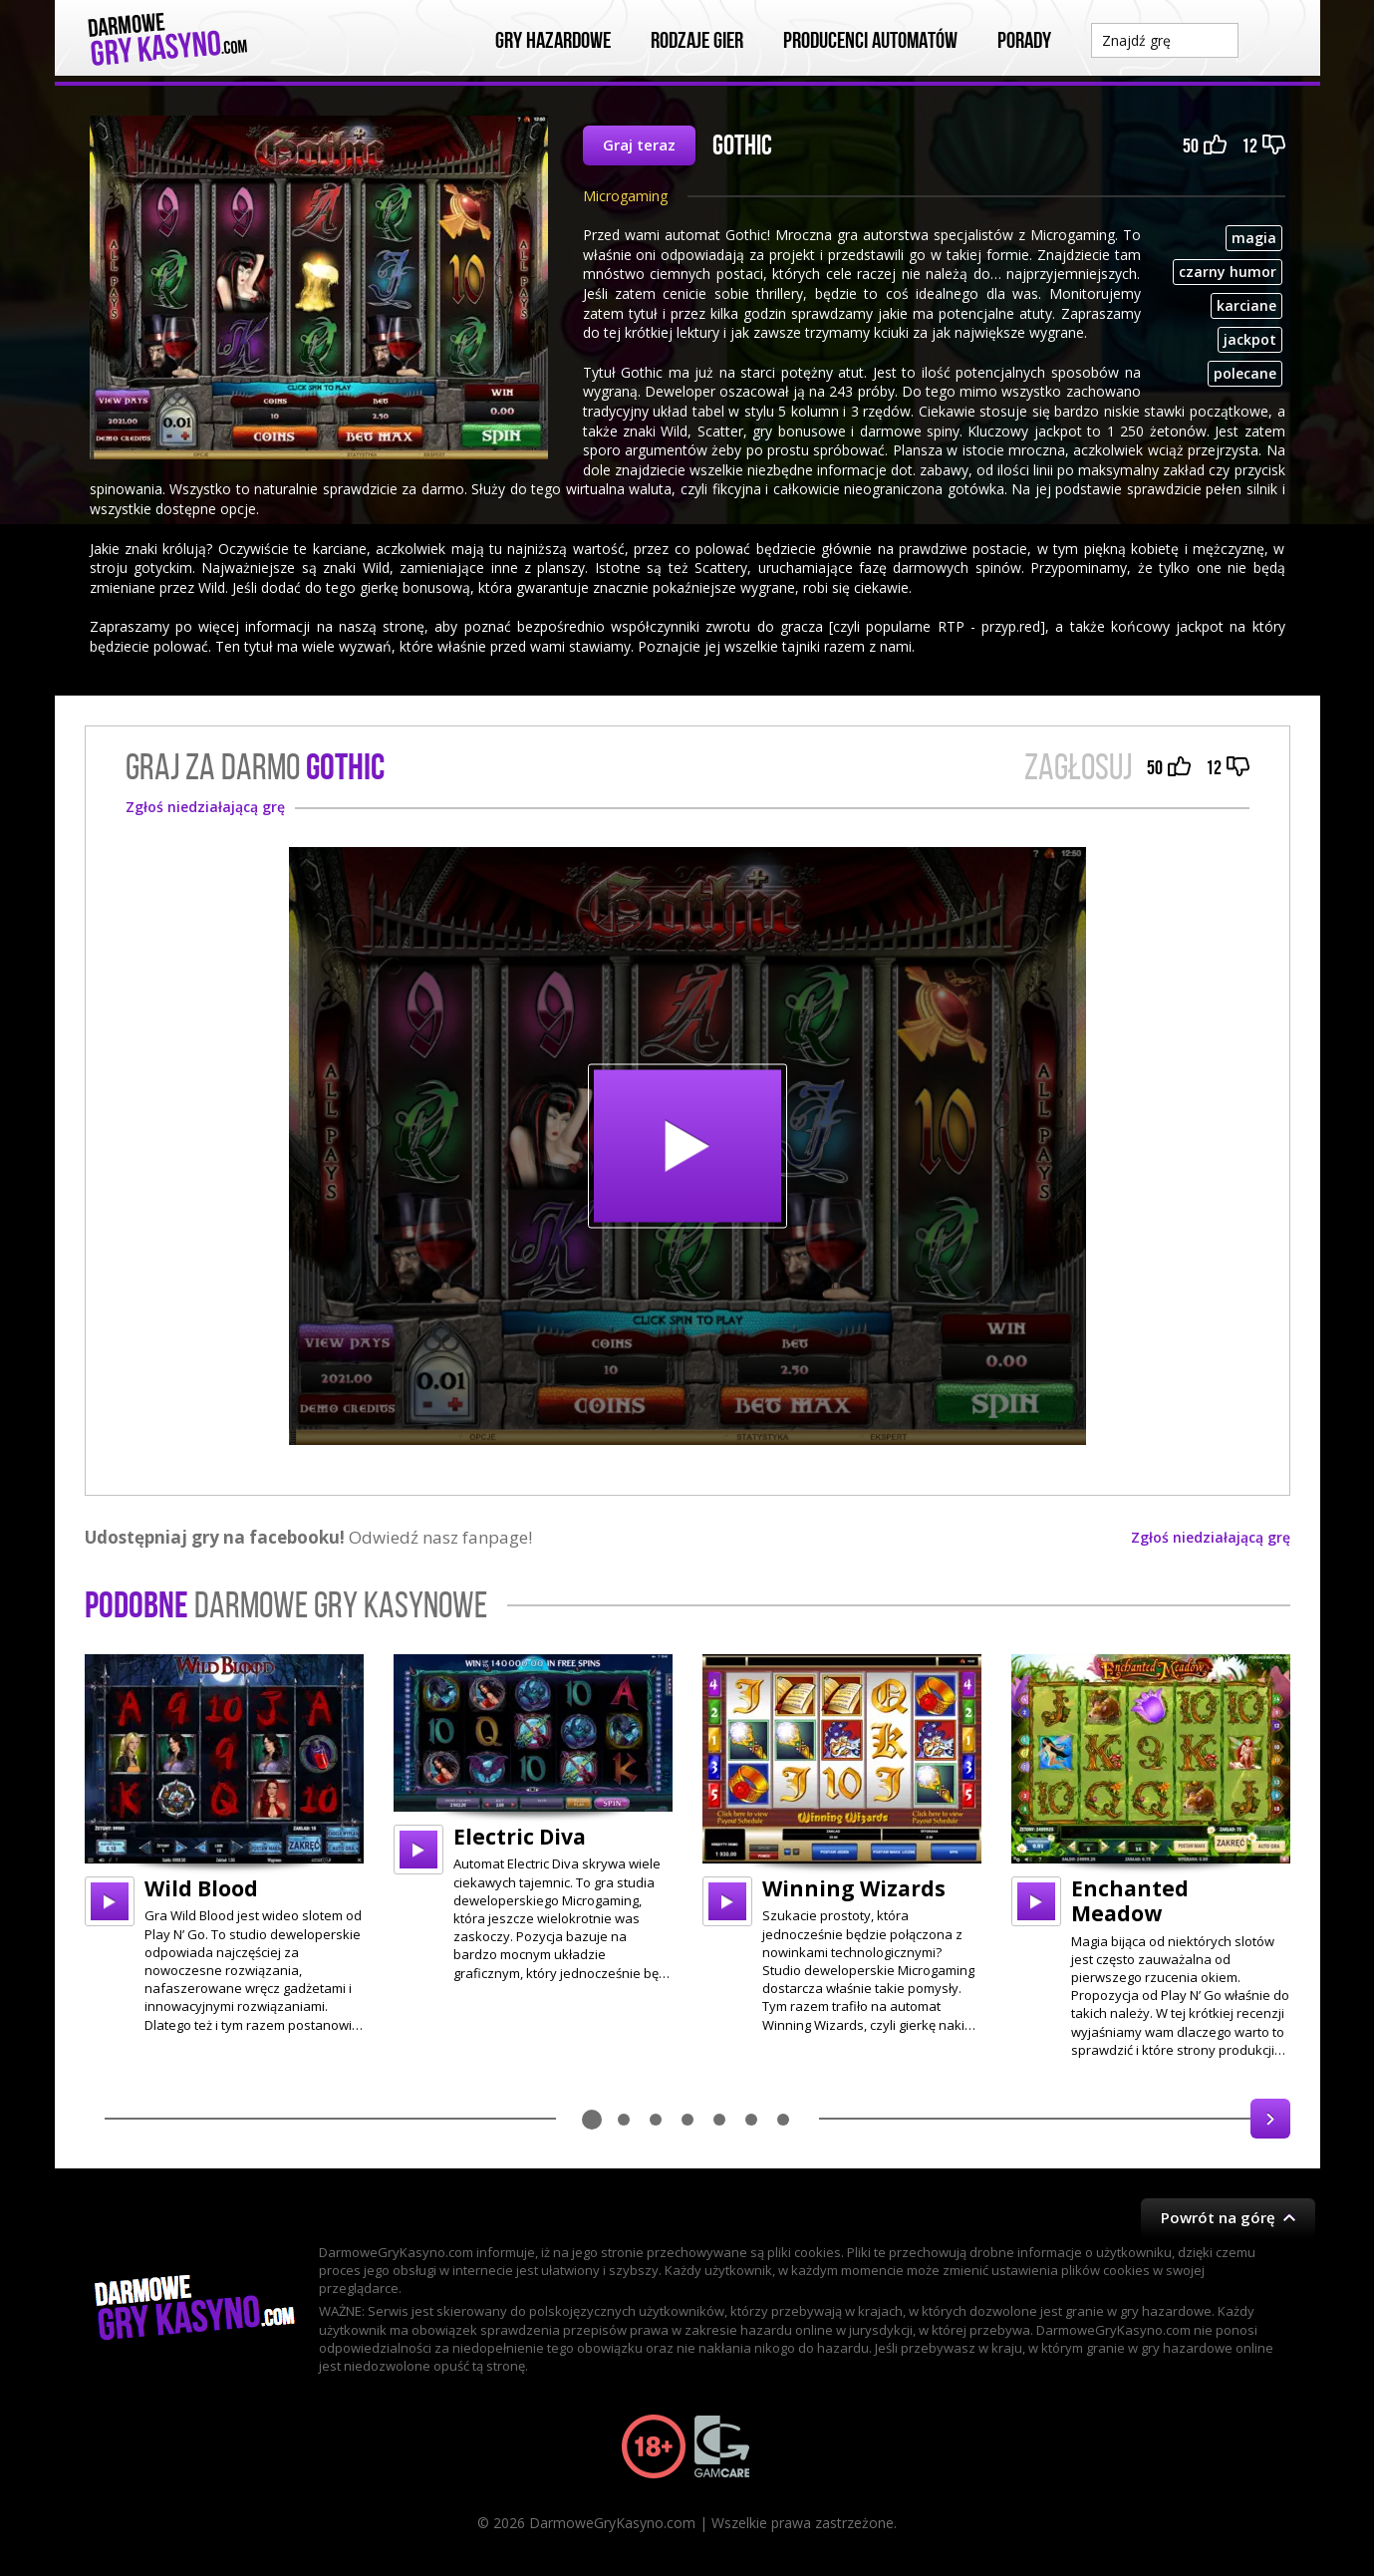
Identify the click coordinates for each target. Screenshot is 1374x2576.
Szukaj (1269, 39)
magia (1254, 237)
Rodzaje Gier (697, 41)
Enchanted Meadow (1130, 1900)
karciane (1246, 305)
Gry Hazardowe (553, 41)
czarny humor (1227, 271)
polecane (1245, 373)
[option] (224, 1844)
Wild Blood (201, 1888)
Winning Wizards (854, 1888)
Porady (1024, 41)
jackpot (1250, 339)
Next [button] (1270, 2119)
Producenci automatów (870, 41)
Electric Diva (519, 1837)
